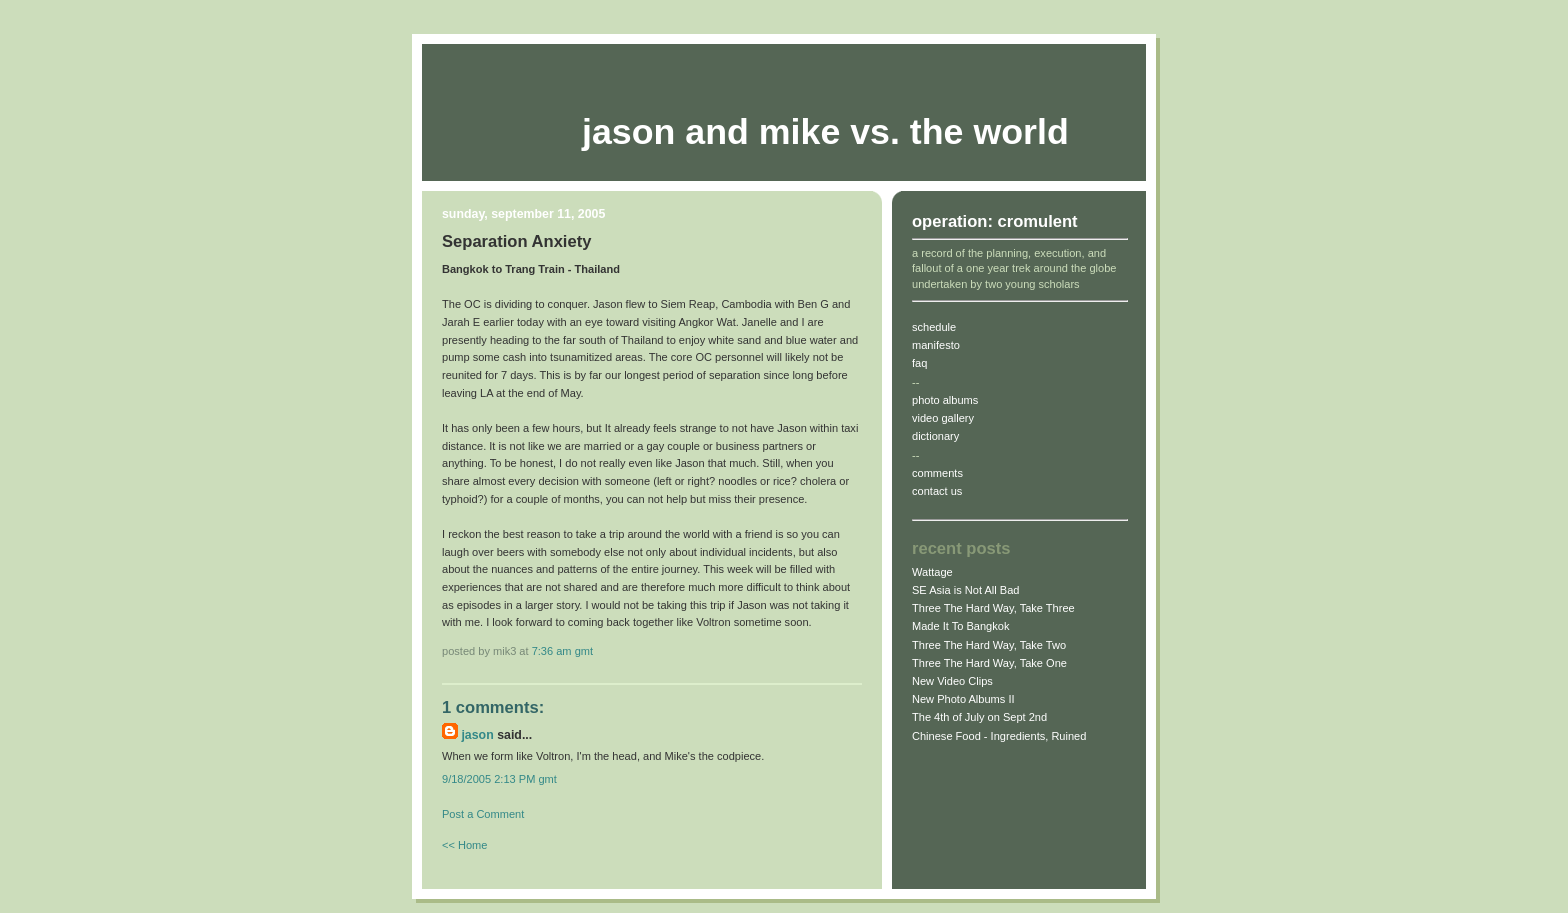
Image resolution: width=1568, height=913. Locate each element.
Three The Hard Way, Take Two (989, 645)
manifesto (936, 345)
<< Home (464, 845)
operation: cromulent (995, 221)
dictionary (935, 436)
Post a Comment (483, 814)
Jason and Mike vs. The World (825, 132)
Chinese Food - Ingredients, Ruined (999, 736)
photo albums (945, 400)
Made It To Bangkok (960, 626)
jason (477, 735)
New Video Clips (952, 681)
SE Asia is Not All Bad (965, 590)
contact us (937, 491)
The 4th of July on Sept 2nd (979, 717)
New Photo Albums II (963, 699)
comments (937, 473)
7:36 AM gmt (562, 651)
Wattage (932, 572)
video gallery (943, 418)
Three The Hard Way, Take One (989, 663)
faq (919, 363)
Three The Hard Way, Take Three (993, 608)
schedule (934, 327)
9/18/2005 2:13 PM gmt (499, 779)
